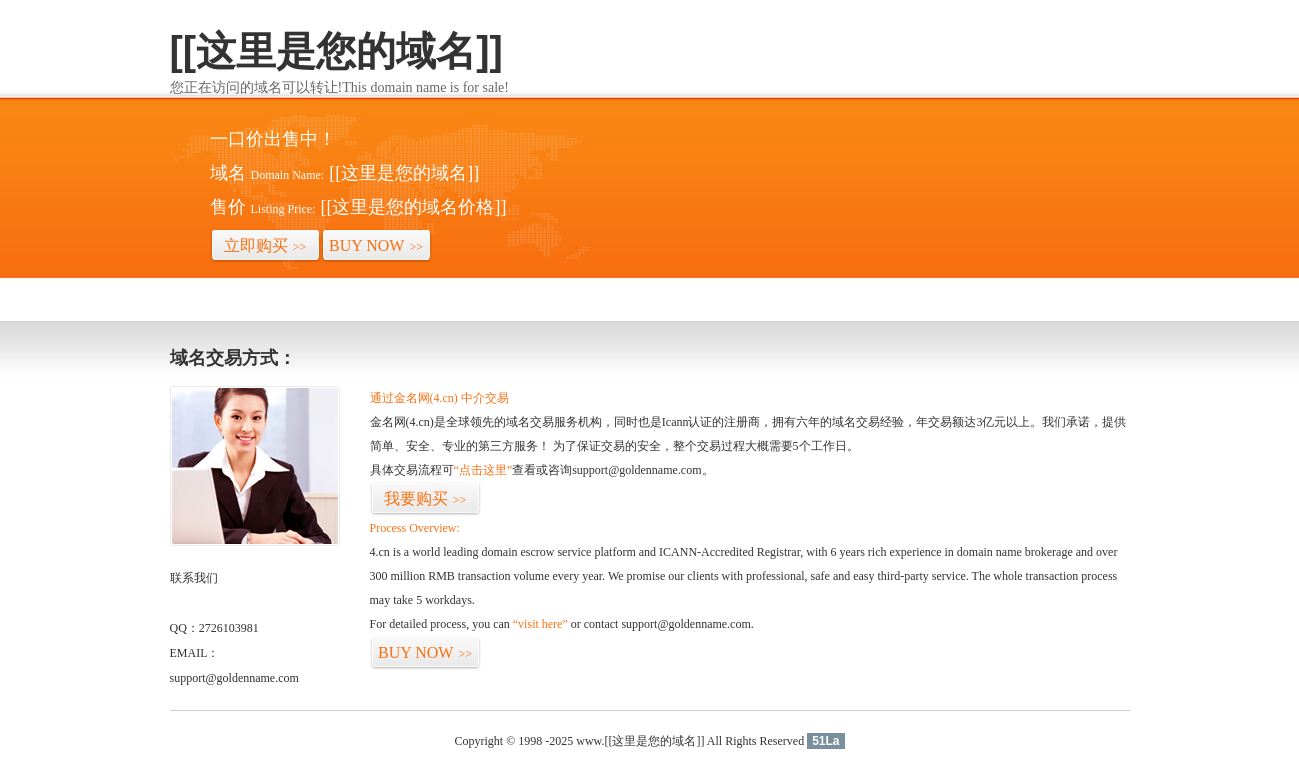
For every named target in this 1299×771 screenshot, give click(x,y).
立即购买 (265, 245)
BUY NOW (376, 245)
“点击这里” (483, 470)
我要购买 (425, 498)
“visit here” (540, 624)
